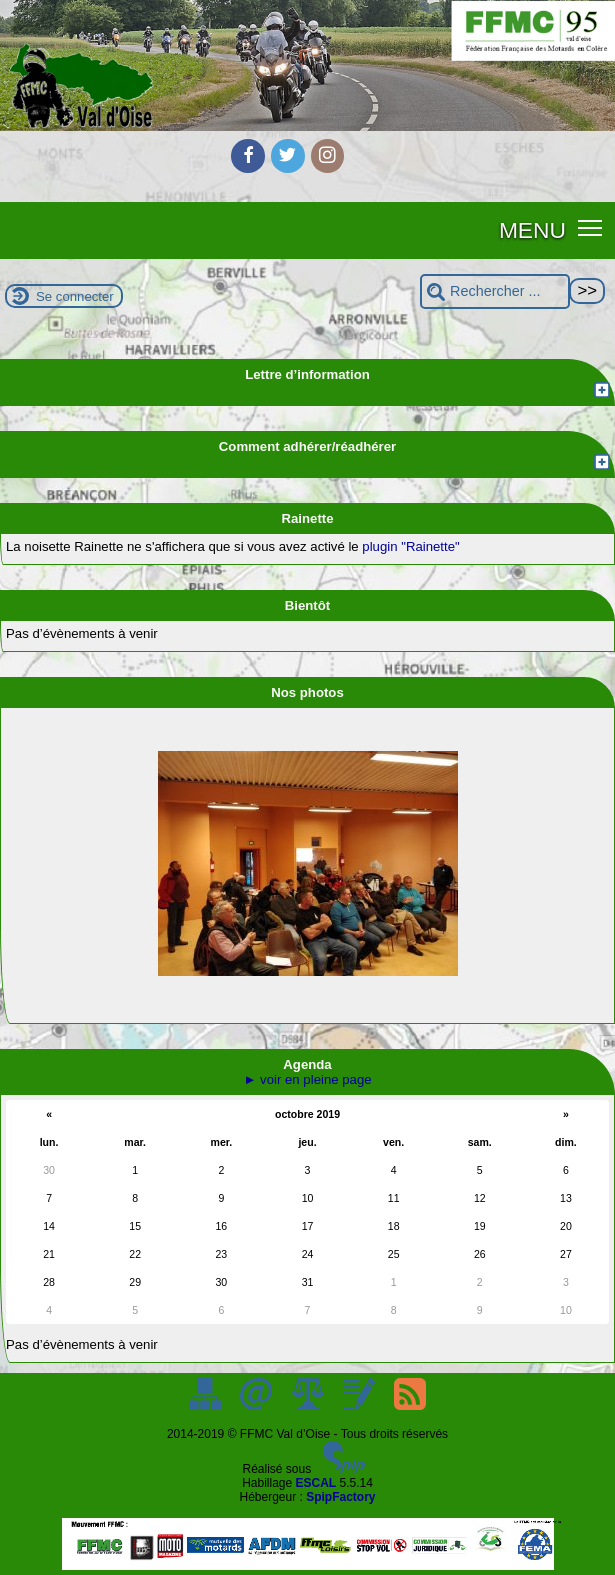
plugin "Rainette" (410, 546)
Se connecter (75, 296)
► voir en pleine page (307, 1079)
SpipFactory (340, 1497)
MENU (532, 230)
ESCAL (316, 1483)
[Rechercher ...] (495, 291)
